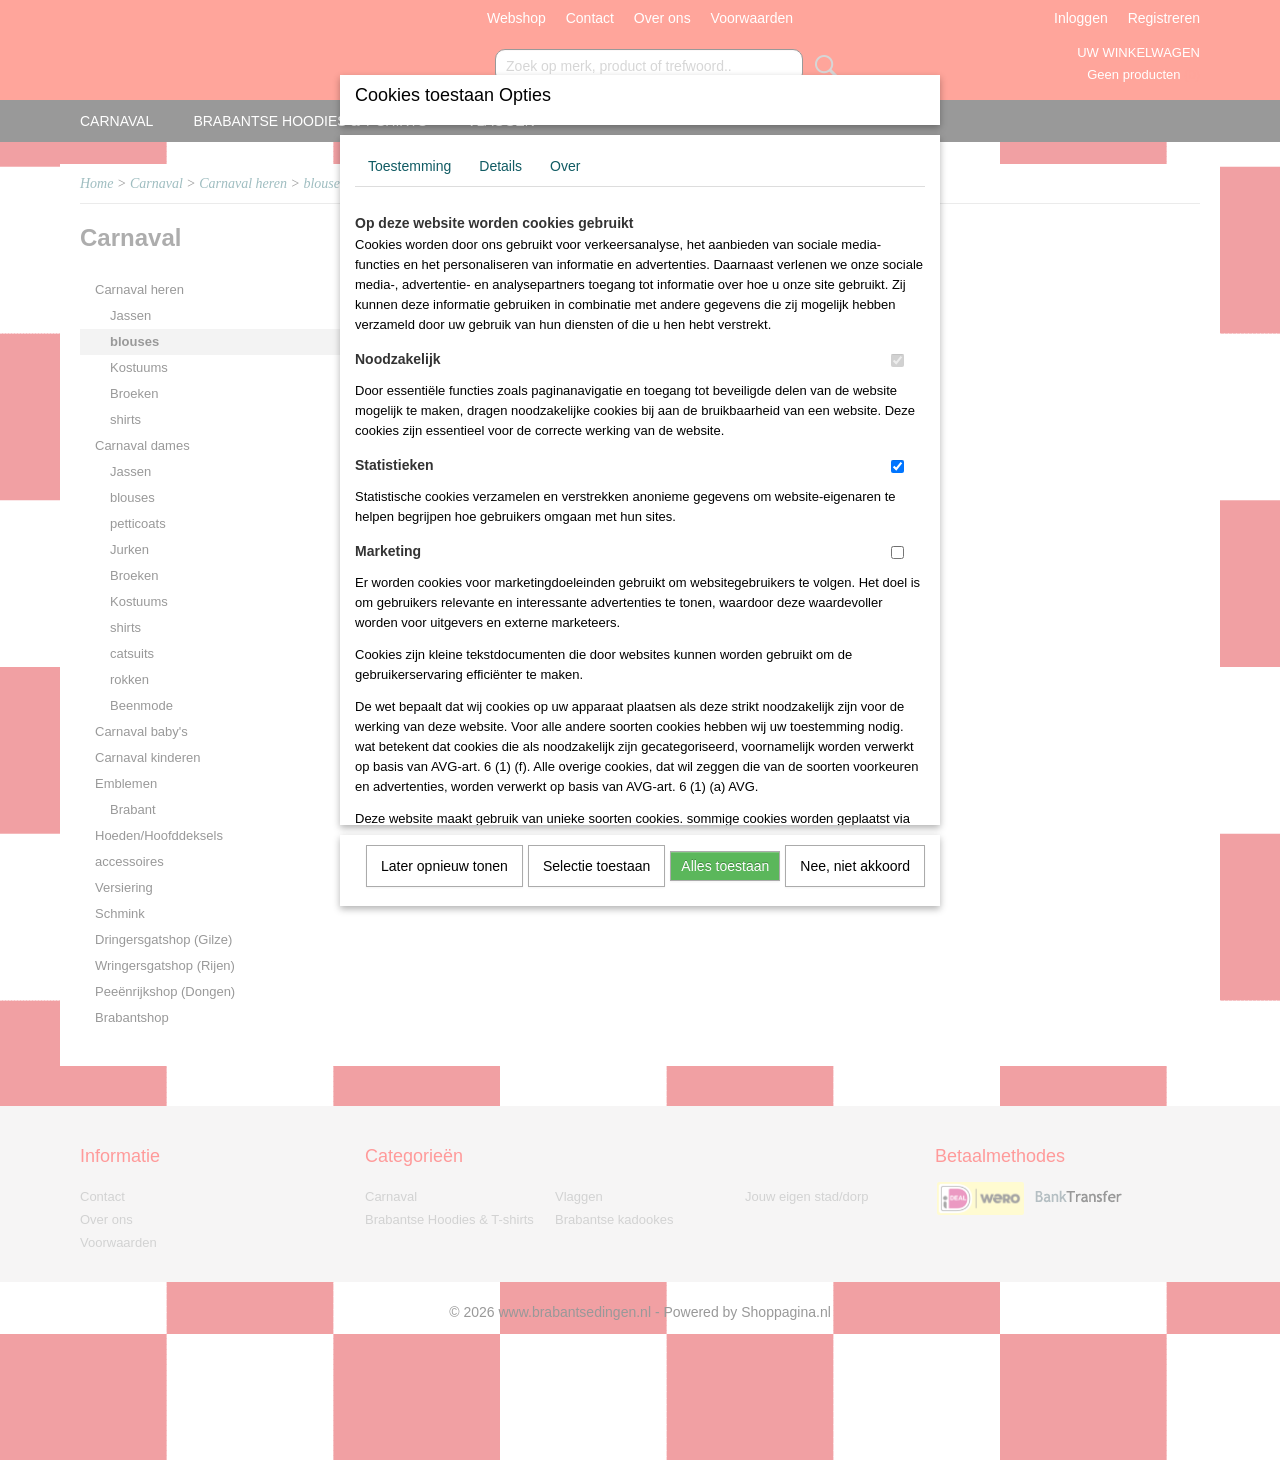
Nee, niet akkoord (855, 866)
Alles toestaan (725, 866)
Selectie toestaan (596, 866)
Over (565, 166)
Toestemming (409, 166)
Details (500, 166)
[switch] (897, 360)
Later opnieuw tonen (444, 866)
